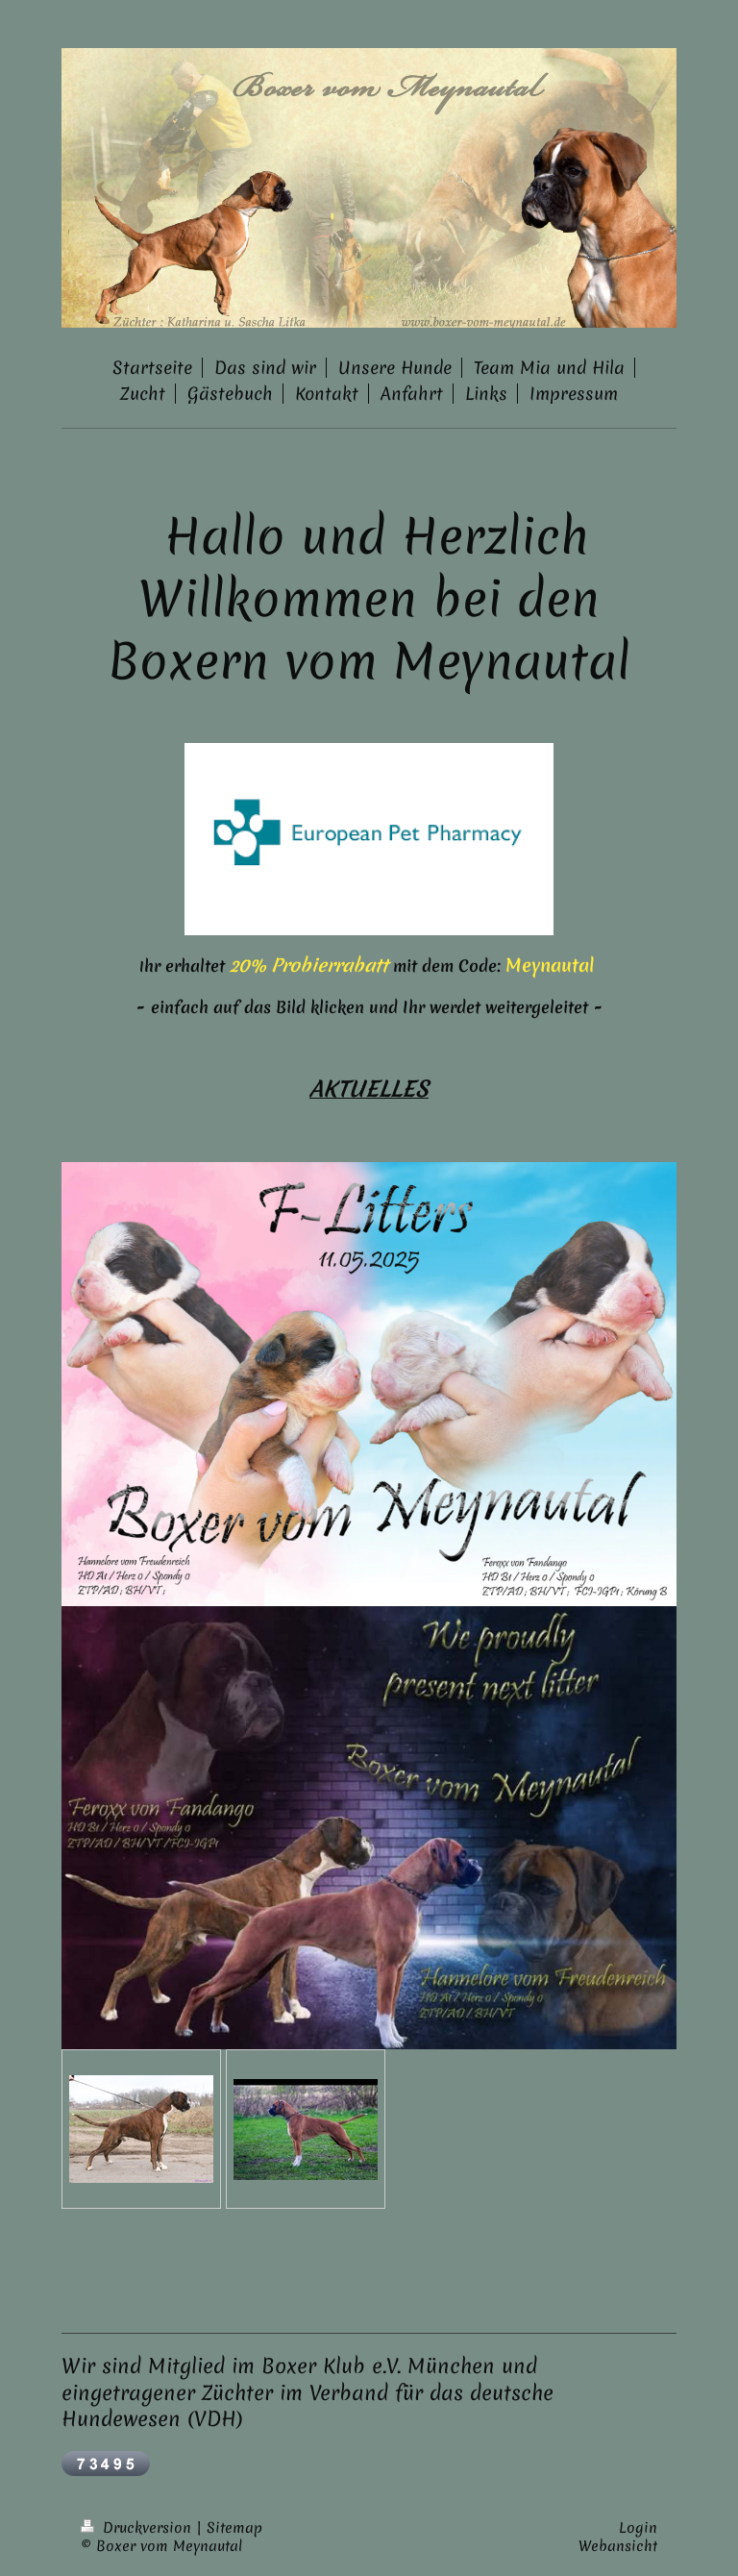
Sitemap (234, 2528)
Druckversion (138, 2528)
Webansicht (617, 2546)
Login (638, 2528)
